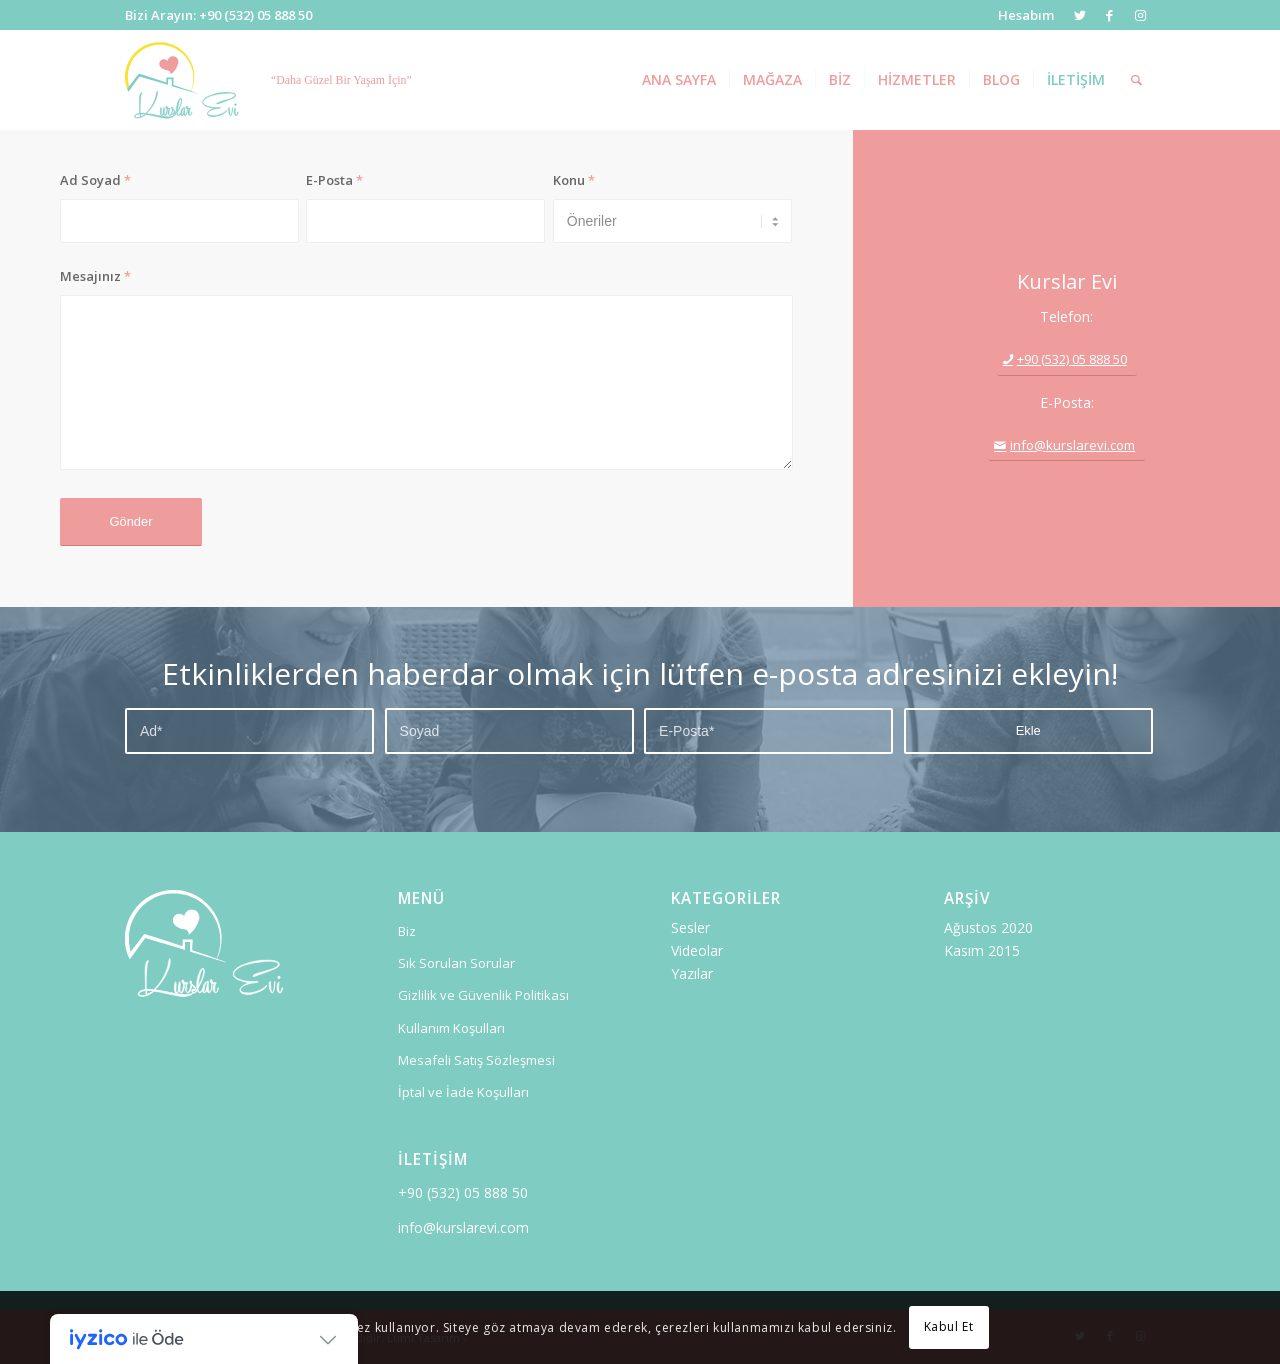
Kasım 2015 (982, 950)
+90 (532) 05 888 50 (463, 1192)
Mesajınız (95, 276)
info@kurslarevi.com (463, 1227)
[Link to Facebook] (1109, 15)
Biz (407, 931)
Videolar (697, 950)
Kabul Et (949, 1326)
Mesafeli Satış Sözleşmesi (476, 1060)
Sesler (690, 927)
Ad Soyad (95, 180)
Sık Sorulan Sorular (456, 963)
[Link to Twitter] (1079, 15)
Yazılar (692, 973)
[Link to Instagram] (1140, 15)
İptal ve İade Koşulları (463, 1092)
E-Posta (334, 180)
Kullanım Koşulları (451, 1028)
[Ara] (1136, 80)
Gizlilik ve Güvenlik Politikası (483, 995)
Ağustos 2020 (988, 927)
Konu (574, 180)
